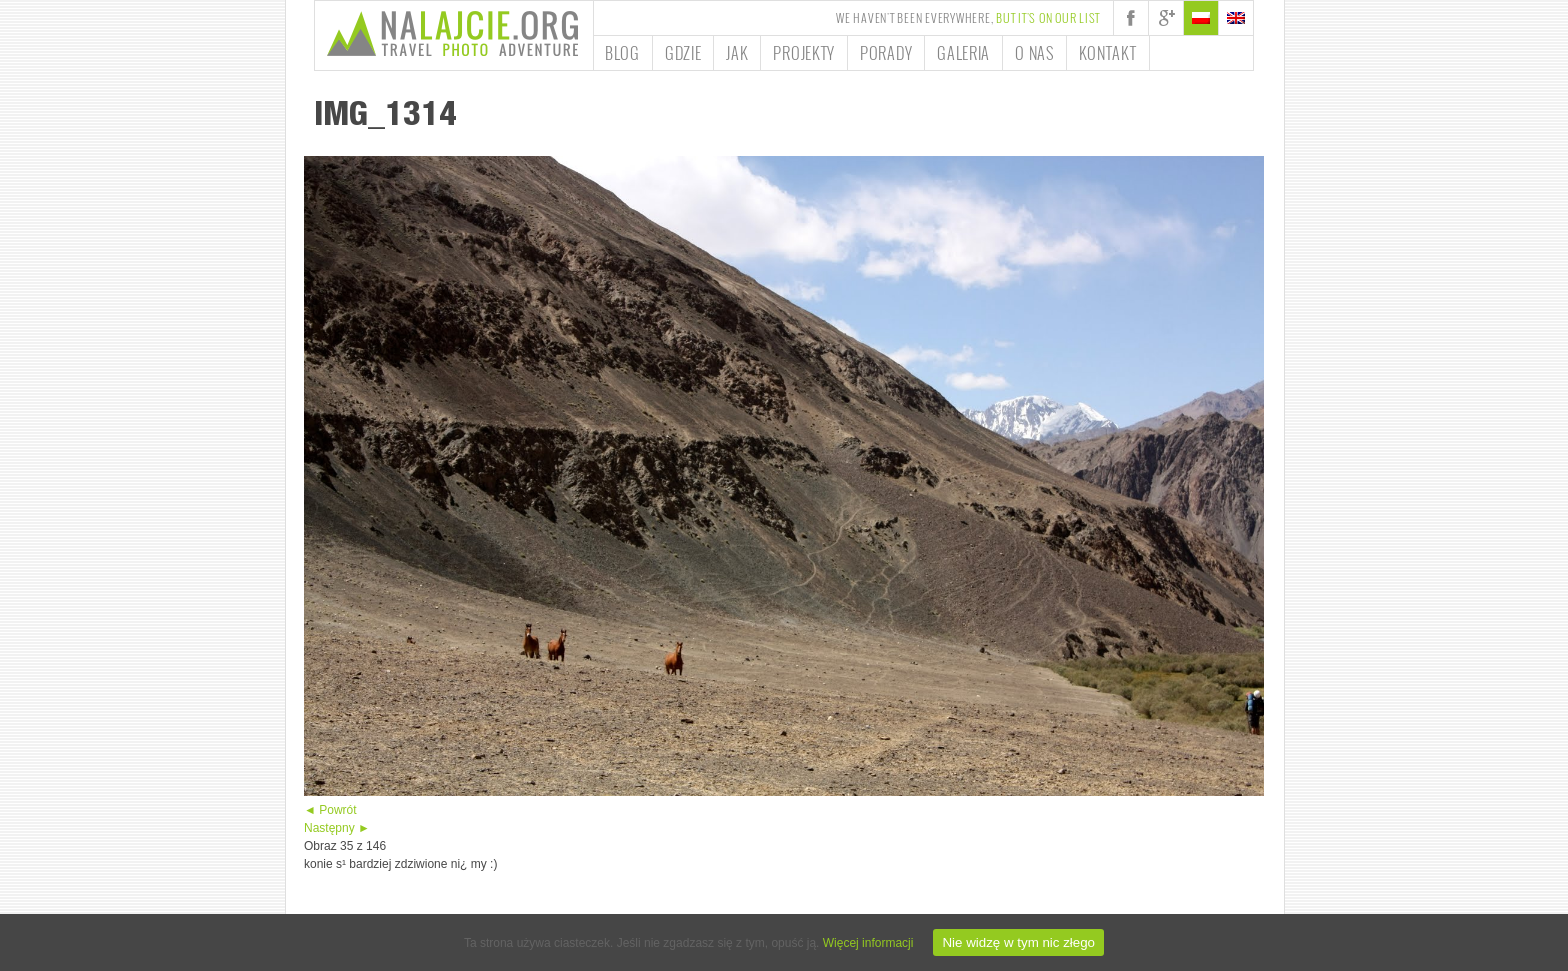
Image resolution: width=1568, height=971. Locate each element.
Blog (622, 53)
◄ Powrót (330, 810)
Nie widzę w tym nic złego (1018, 942)
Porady (886, 53)
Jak (737, 53)
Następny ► (337, 828)
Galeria (963, 53)
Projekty (804, 53)
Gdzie (683, 53)
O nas (1034, 53)
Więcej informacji (868, 943)
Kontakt (1108, 53)
